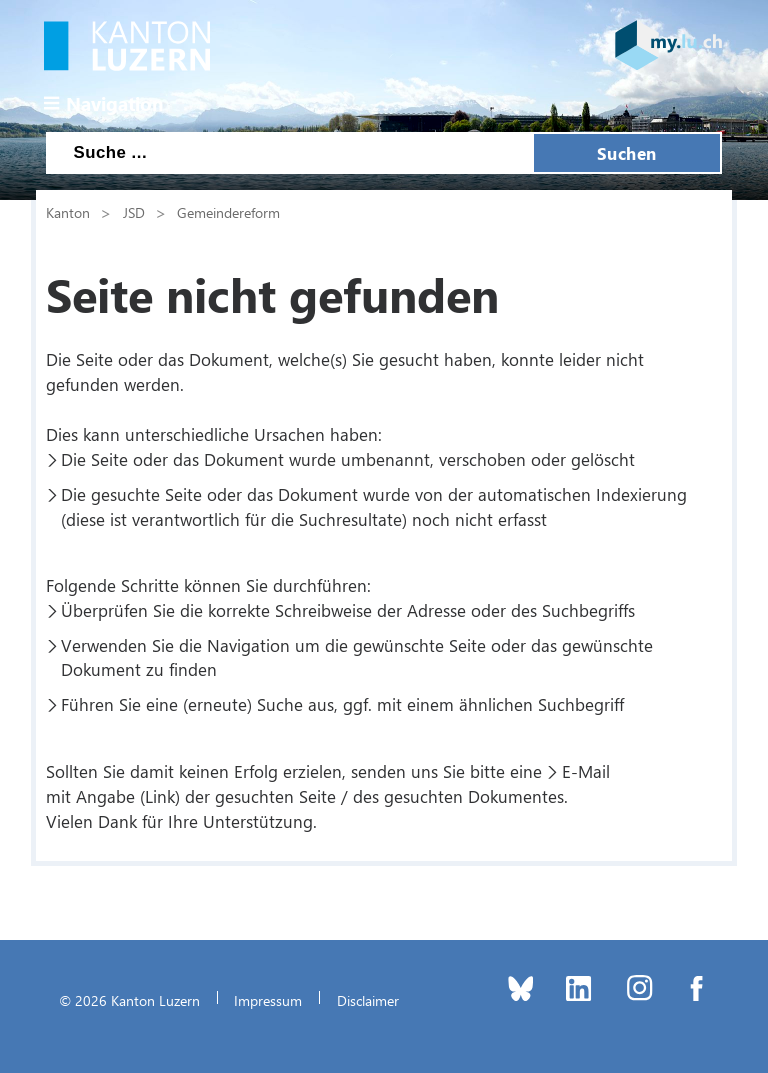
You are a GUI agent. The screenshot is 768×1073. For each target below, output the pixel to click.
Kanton (68, 212)
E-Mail (586, 771)
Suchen (627, 153)
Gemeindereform (228, 212)
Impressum (268, 1000)
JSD (134, 212)
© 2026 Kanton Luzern (129, 1000)
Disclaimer (368, 1000)
